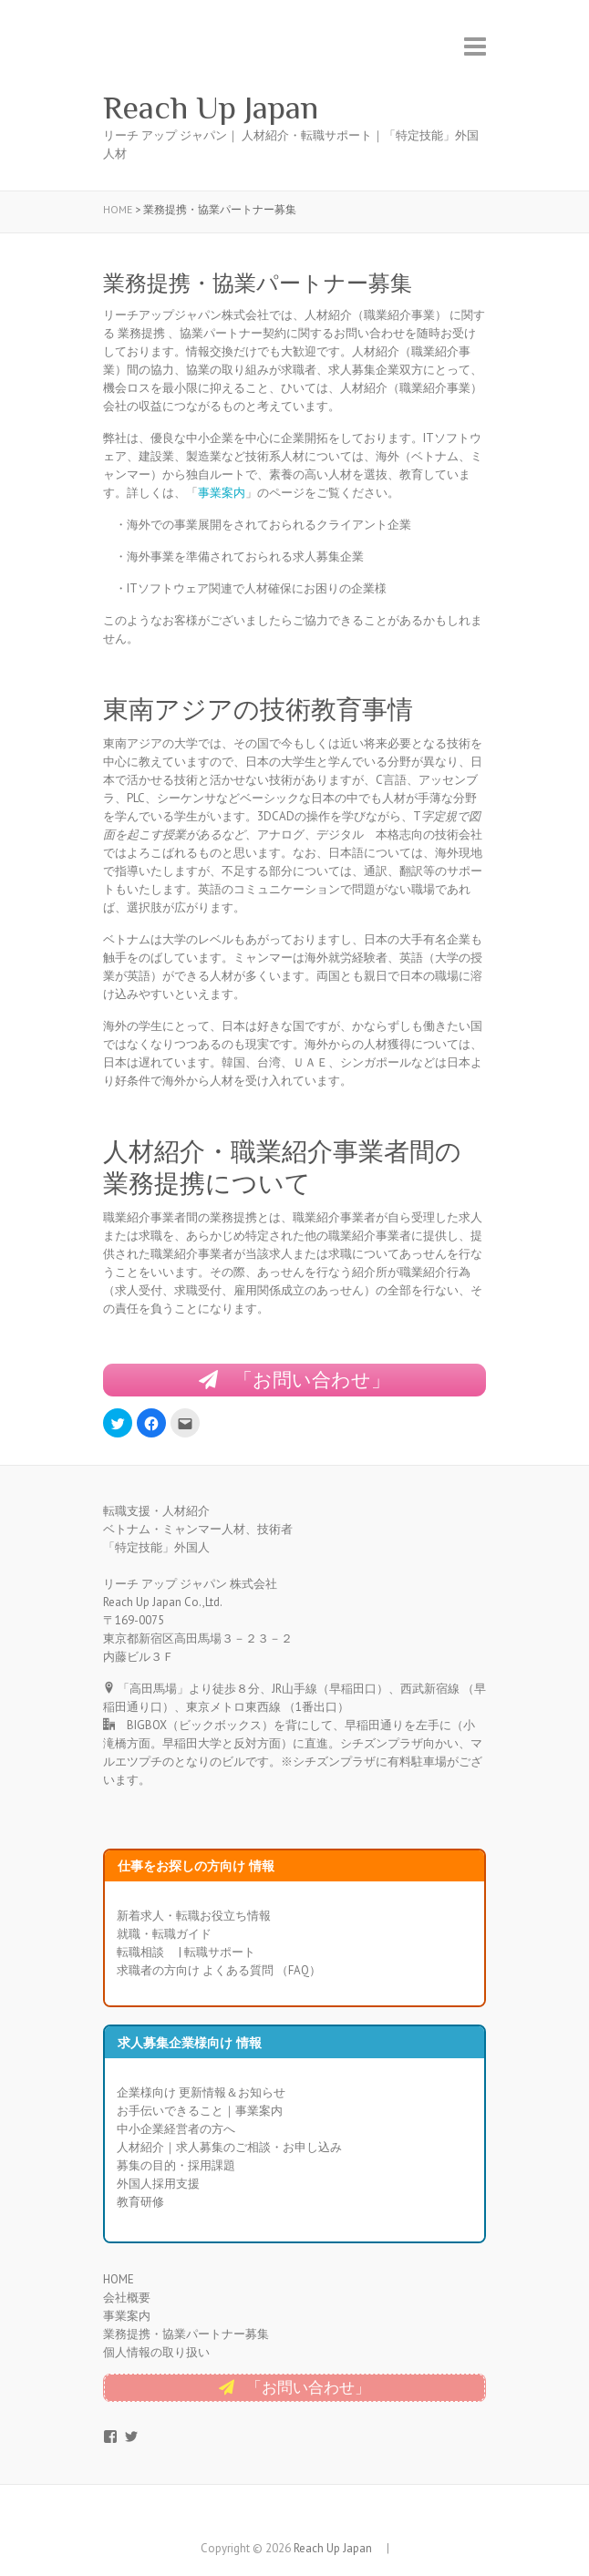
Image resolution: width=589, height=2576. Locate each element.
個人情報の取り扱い (156, 2352)
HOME (118, 2279)
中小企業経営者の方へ (176, 2129)
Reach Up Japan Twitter (308, 2516)
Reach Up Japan (227, 107)
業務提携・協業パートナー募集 (186, 2334)
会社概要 (126, 2297)
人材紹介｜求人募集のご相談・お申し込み (229, 2147)
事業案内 (221, 492)
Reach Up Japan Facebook (280, 2516)
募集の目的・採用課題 (176, 2165)
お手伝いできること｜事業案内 (200, 2110)
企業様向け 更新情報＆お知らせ (201, 2092)
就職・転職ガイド (164, 1934)
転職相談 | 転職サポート (186, 1952)
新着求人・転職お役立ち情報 (194, 1915)
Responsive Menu (475, 46)
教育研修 (140, 2202)
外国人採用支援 (158, 2183)
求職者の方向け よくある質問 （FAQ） (219, 1970)
